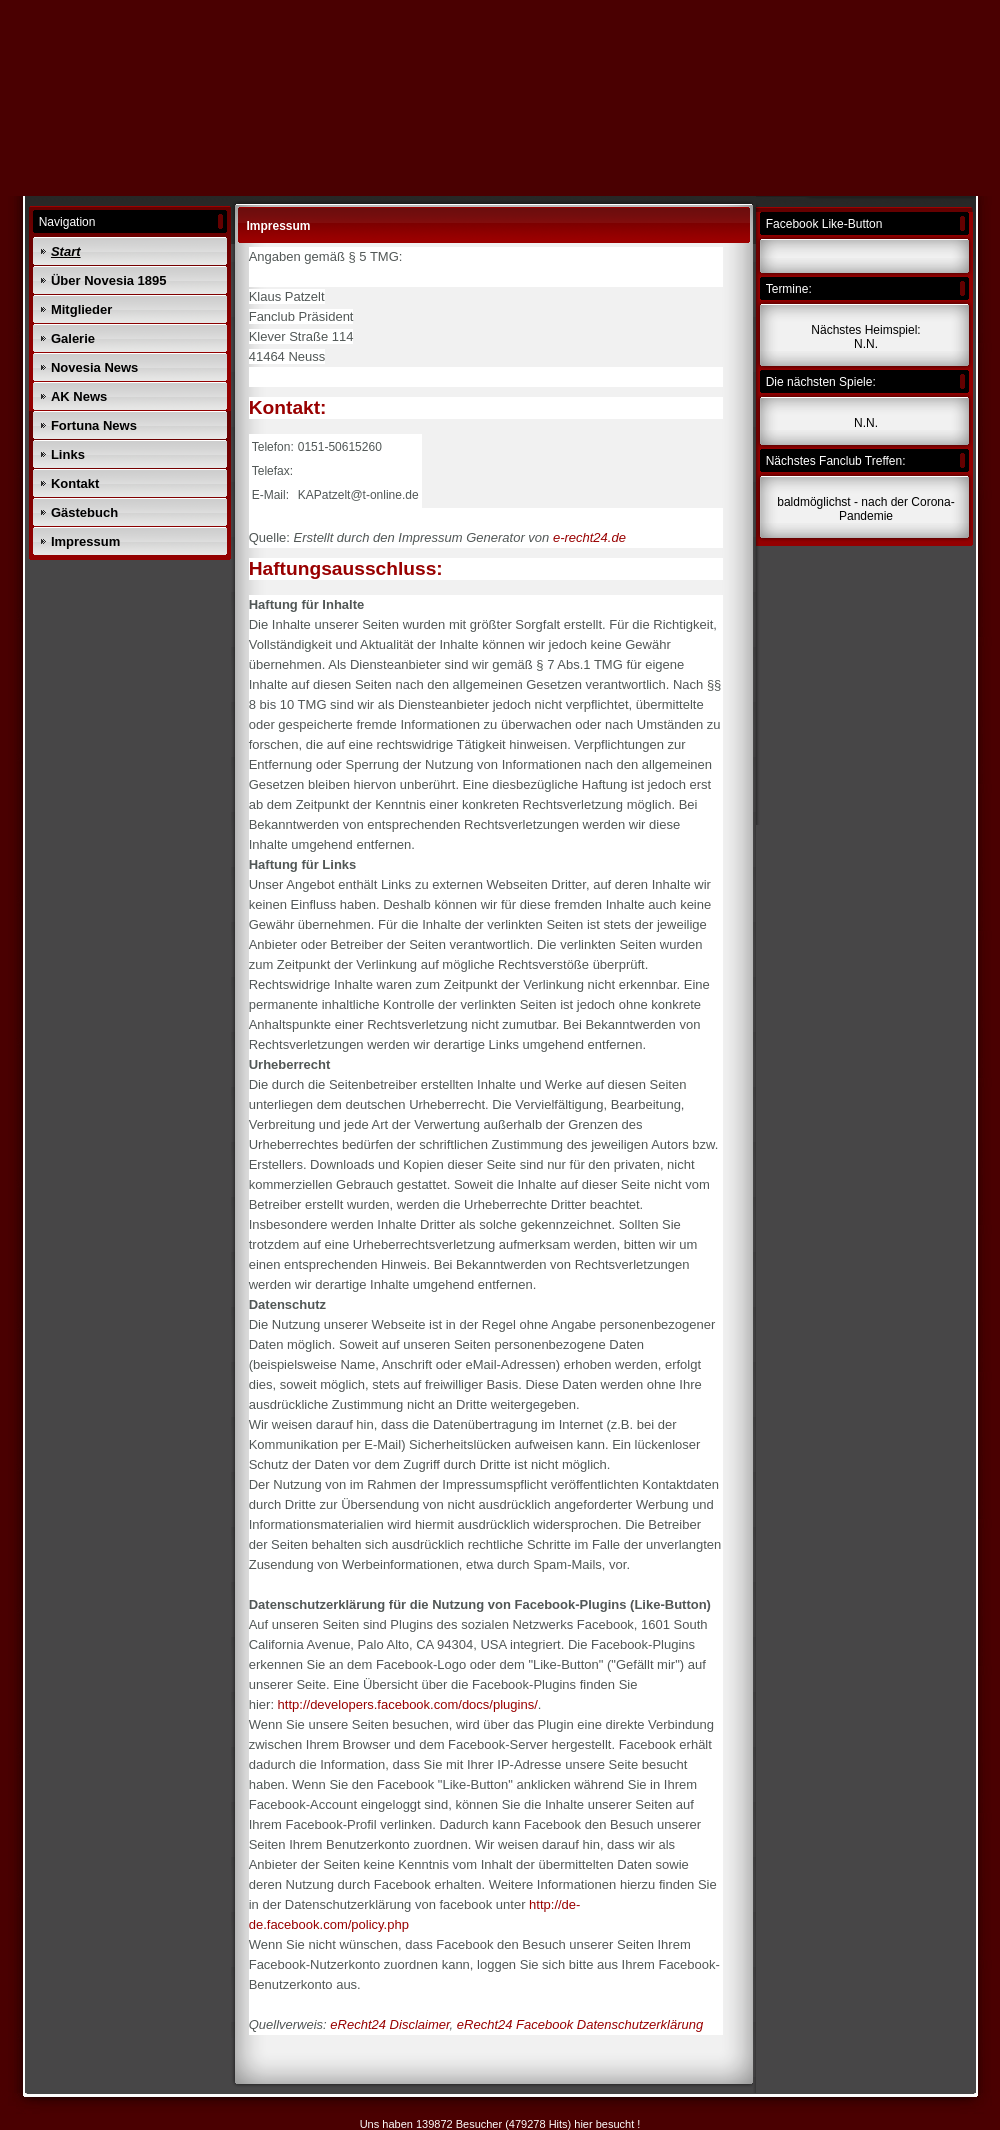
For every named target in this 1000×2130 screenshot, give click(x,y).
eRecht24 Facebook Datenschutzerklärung (580, 2024)
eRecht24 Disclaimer (389, 2024)
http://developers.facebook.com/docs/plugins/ (408, 1704)
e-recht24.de (589, 537)
